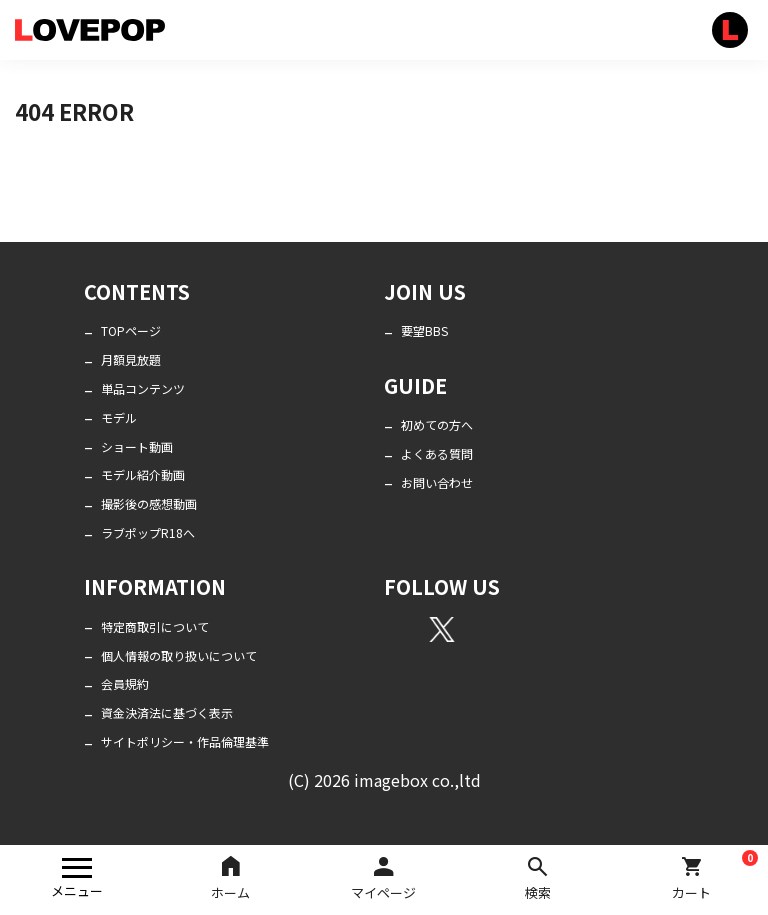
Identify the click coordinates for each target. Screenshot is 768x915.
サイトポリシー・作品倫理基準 (185, 741)
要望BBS (424, 330)
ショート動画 (137, 446)
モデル (119, 417)
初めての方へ (437, 424)
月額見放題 (131, 359)
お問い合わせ (437, 482)
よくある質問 (437, 453)
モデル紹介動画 (143, 474)
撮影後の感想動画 (149, 503)
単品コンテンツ (143, 388)
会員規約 (125, 683)
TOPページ (131, 330)
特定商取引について (155, 626)
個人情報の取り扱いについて (179, 655)
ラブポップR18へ (148, 532)
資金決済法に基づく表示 (167, 712)
